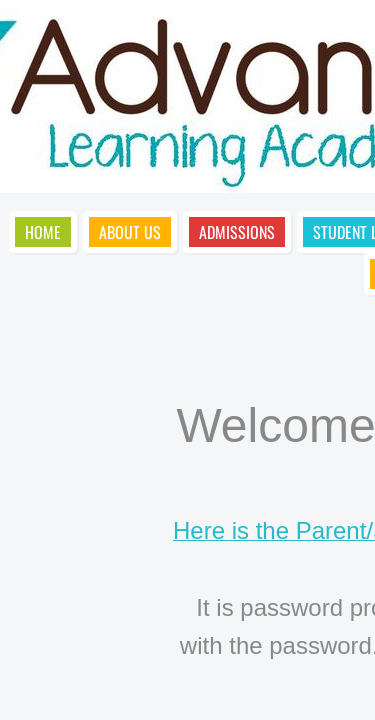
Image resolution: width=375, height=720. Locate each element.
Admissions (237, 232)
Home (43, 232)
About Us (130, 232)
